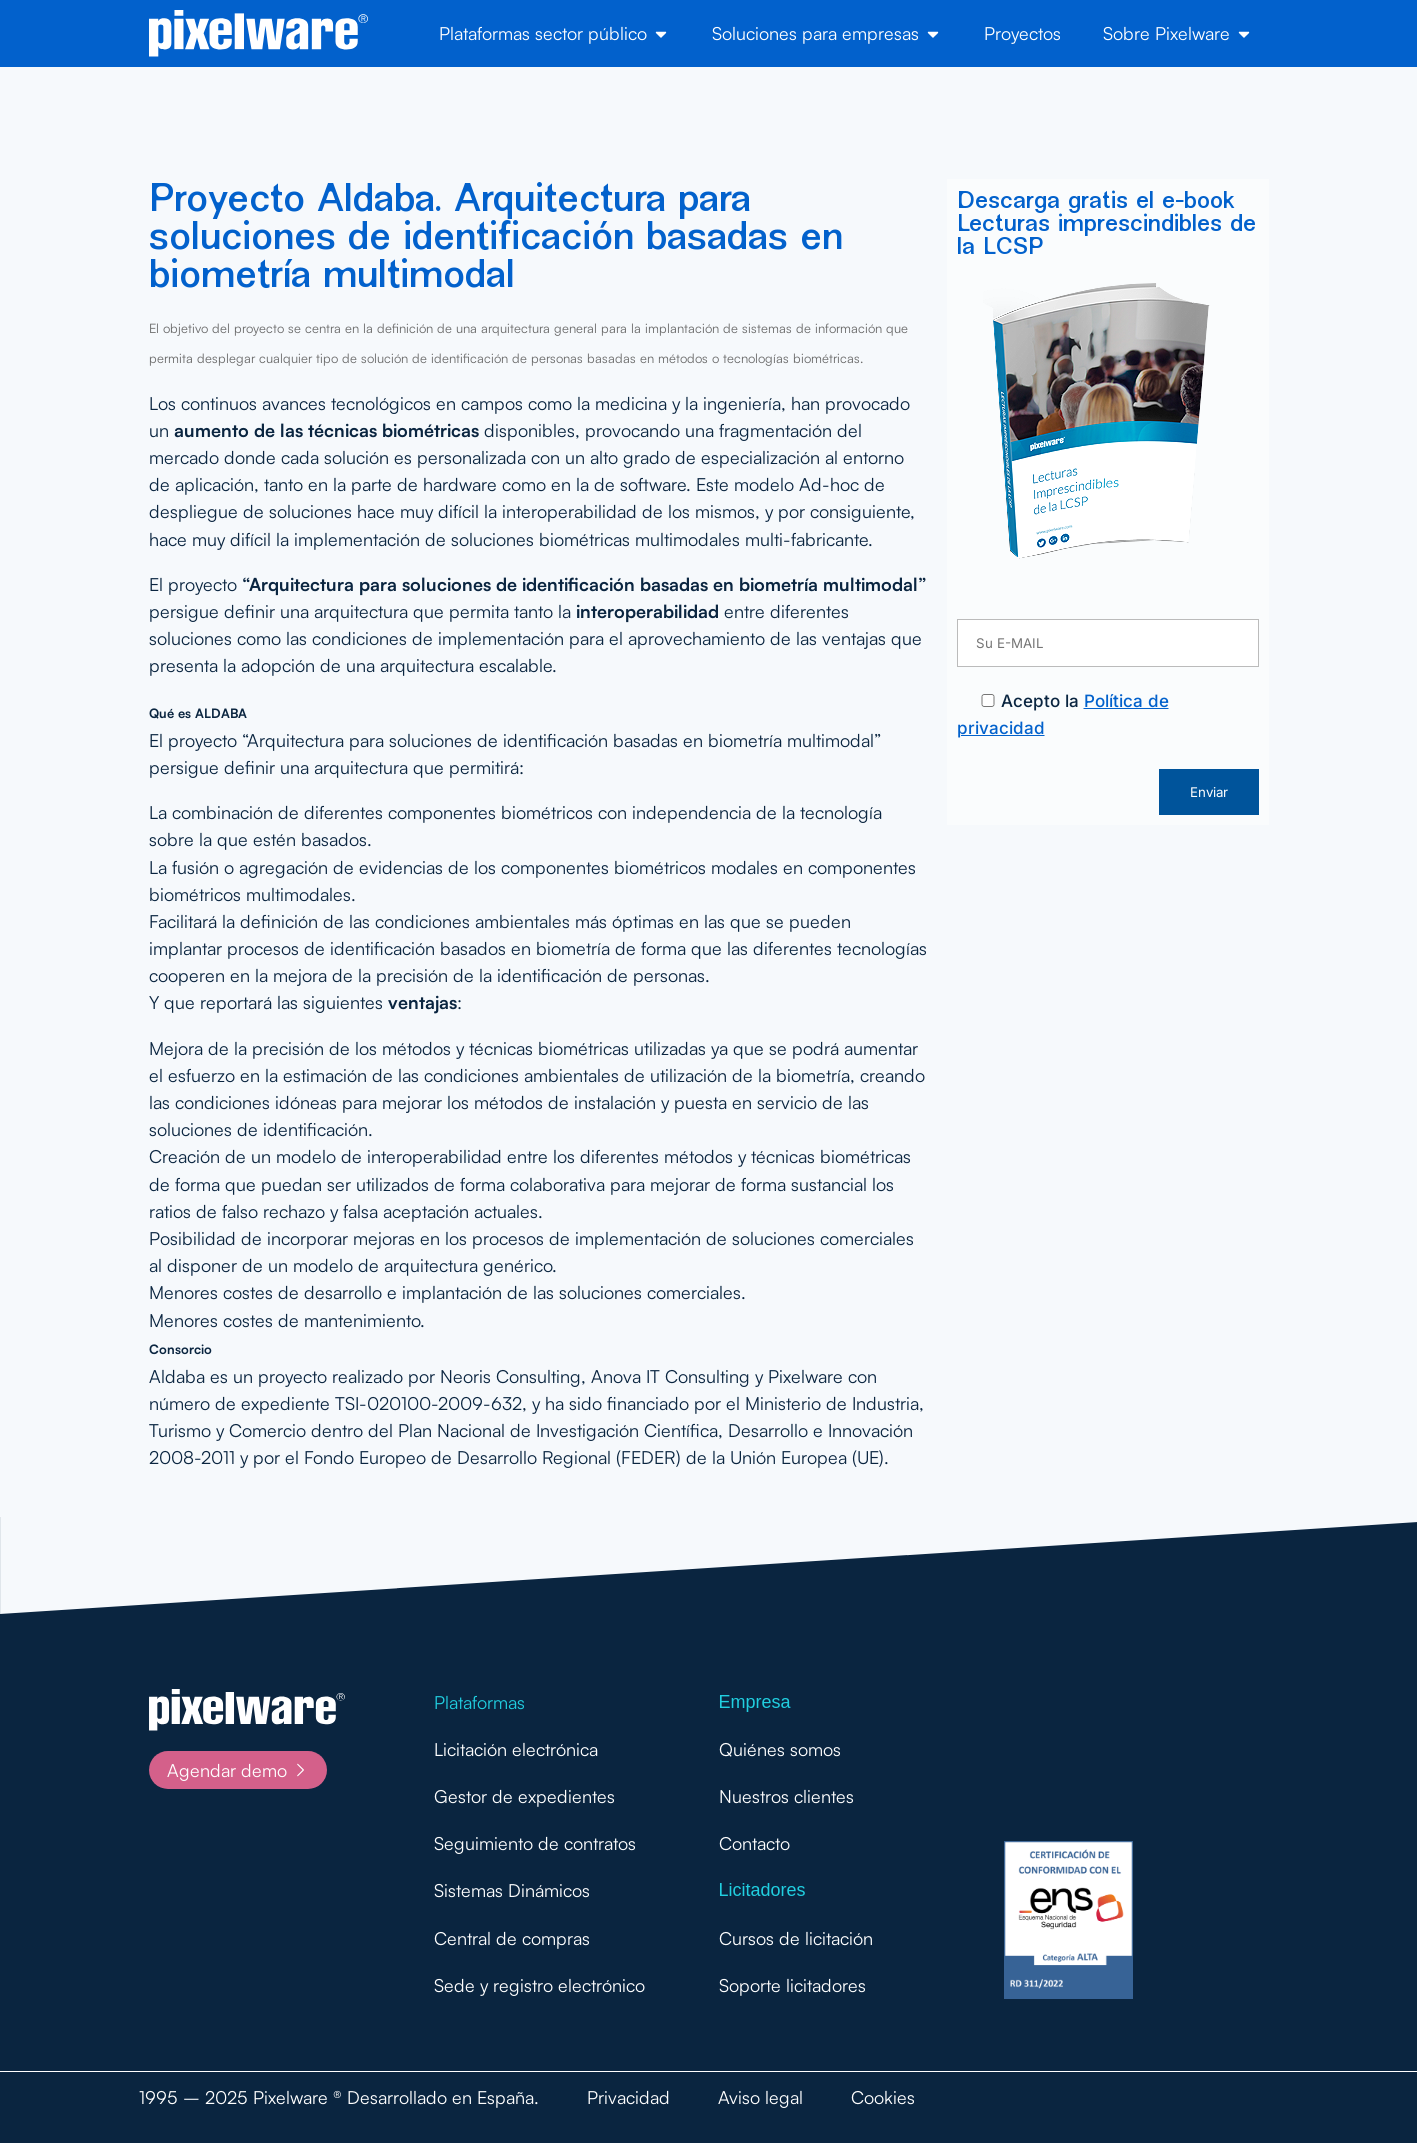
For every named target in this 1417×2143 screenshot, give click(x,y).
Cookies (883, 2097)
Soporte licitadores (792, 1985)
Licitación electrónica (516, 1749)
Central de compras (512, 1938)
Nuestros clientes (786, 1796)
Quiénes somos (780, 1749)
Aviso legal (760, 2097)
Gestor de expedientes (524, 1796)
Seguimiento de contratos (535, 1843)
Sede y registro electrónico (539, 1985)
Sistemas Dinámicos (512, 1890)
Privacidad (628, 2097)
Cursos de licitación (796, 1938)
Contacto (754, 1843)
